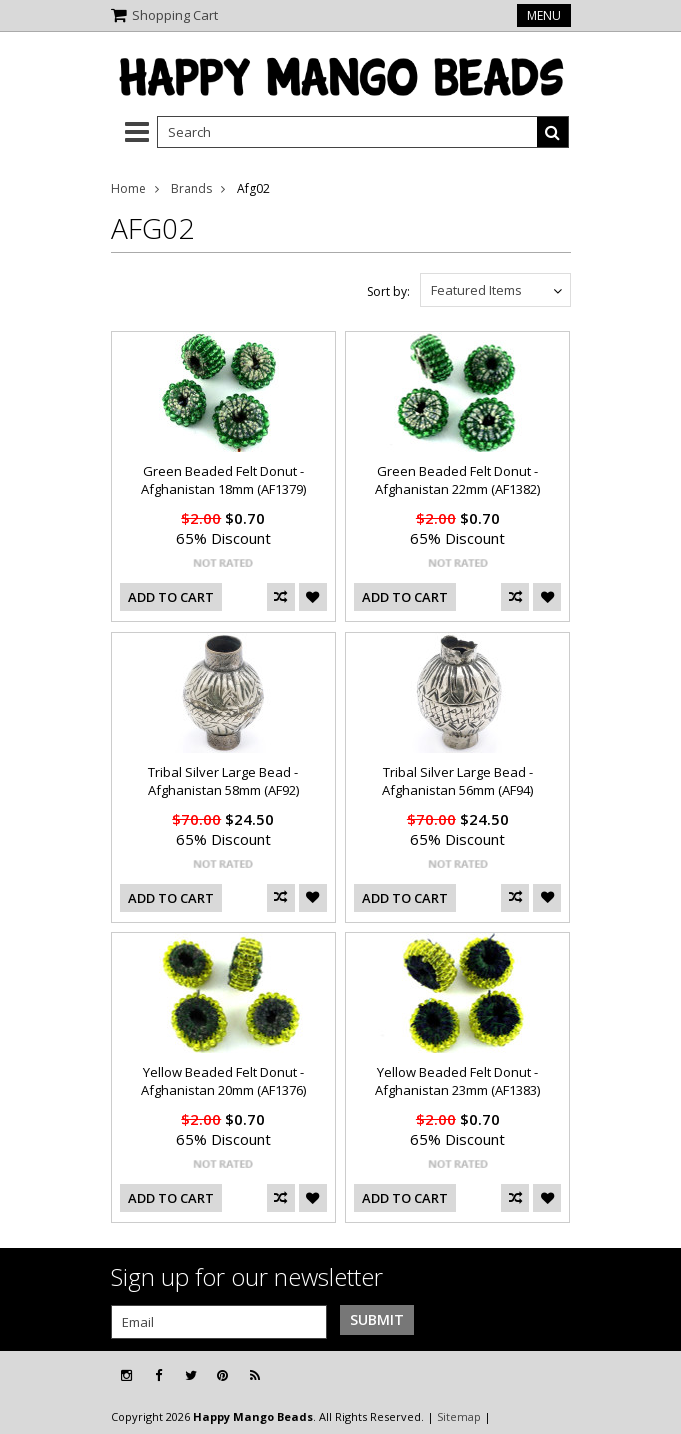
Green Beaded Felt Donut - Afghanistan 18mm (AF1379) (223, 480)
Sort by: (388, 291)
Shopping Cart (175, 15)
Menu (544, 15)
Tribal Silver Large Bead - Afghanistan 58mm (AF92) (223, 781)
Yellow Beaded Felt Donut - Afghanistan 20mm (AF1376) (223, 1081)
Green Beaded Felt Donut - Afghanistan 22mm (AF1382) (457, 480)
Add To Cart (171, 597)
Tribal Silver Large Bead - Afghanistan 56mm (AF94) (457, 781)
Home (128, 188)
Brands (191, 188)
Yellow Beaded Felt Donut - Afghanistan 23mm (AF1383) (457, 1081)
